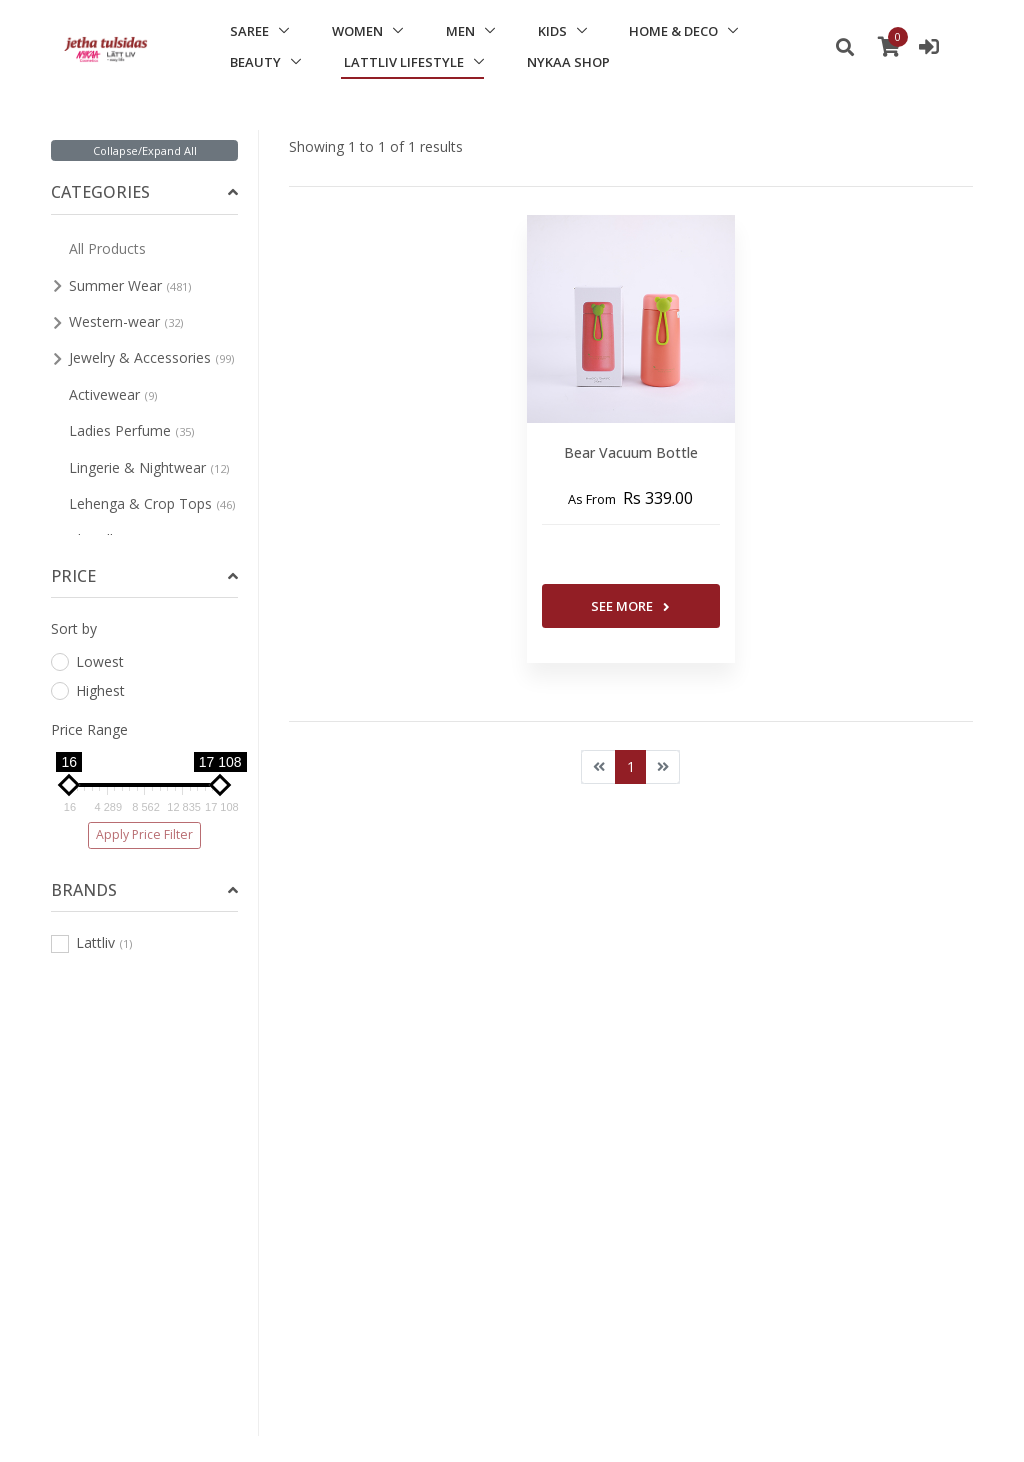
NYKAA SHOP (568, 62)
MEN (460, 31)
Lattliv (91, 942)
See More (630, 606)
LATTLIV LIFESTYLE (404, 62)
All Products (107, 248)
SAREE (249, 31)
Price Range (89, 729)
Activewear (113, 394)
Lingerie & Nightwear (149, 467)
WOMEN (357, 31)
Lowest (87, 661)
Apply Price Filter (144, 834)
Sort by (74, 628)
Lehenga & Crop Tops (152, 503)
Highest (88, 690)
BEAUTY (255, 62)
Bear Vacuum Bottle (631, 452)
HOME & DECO (673, 31)
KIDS (552, 31)
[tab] (144, 192)
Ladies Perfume (131, 430)
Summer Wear (130, 285)
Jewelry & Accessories (151, 357)
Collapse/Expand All (145, 150)
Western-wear (126, 321)
